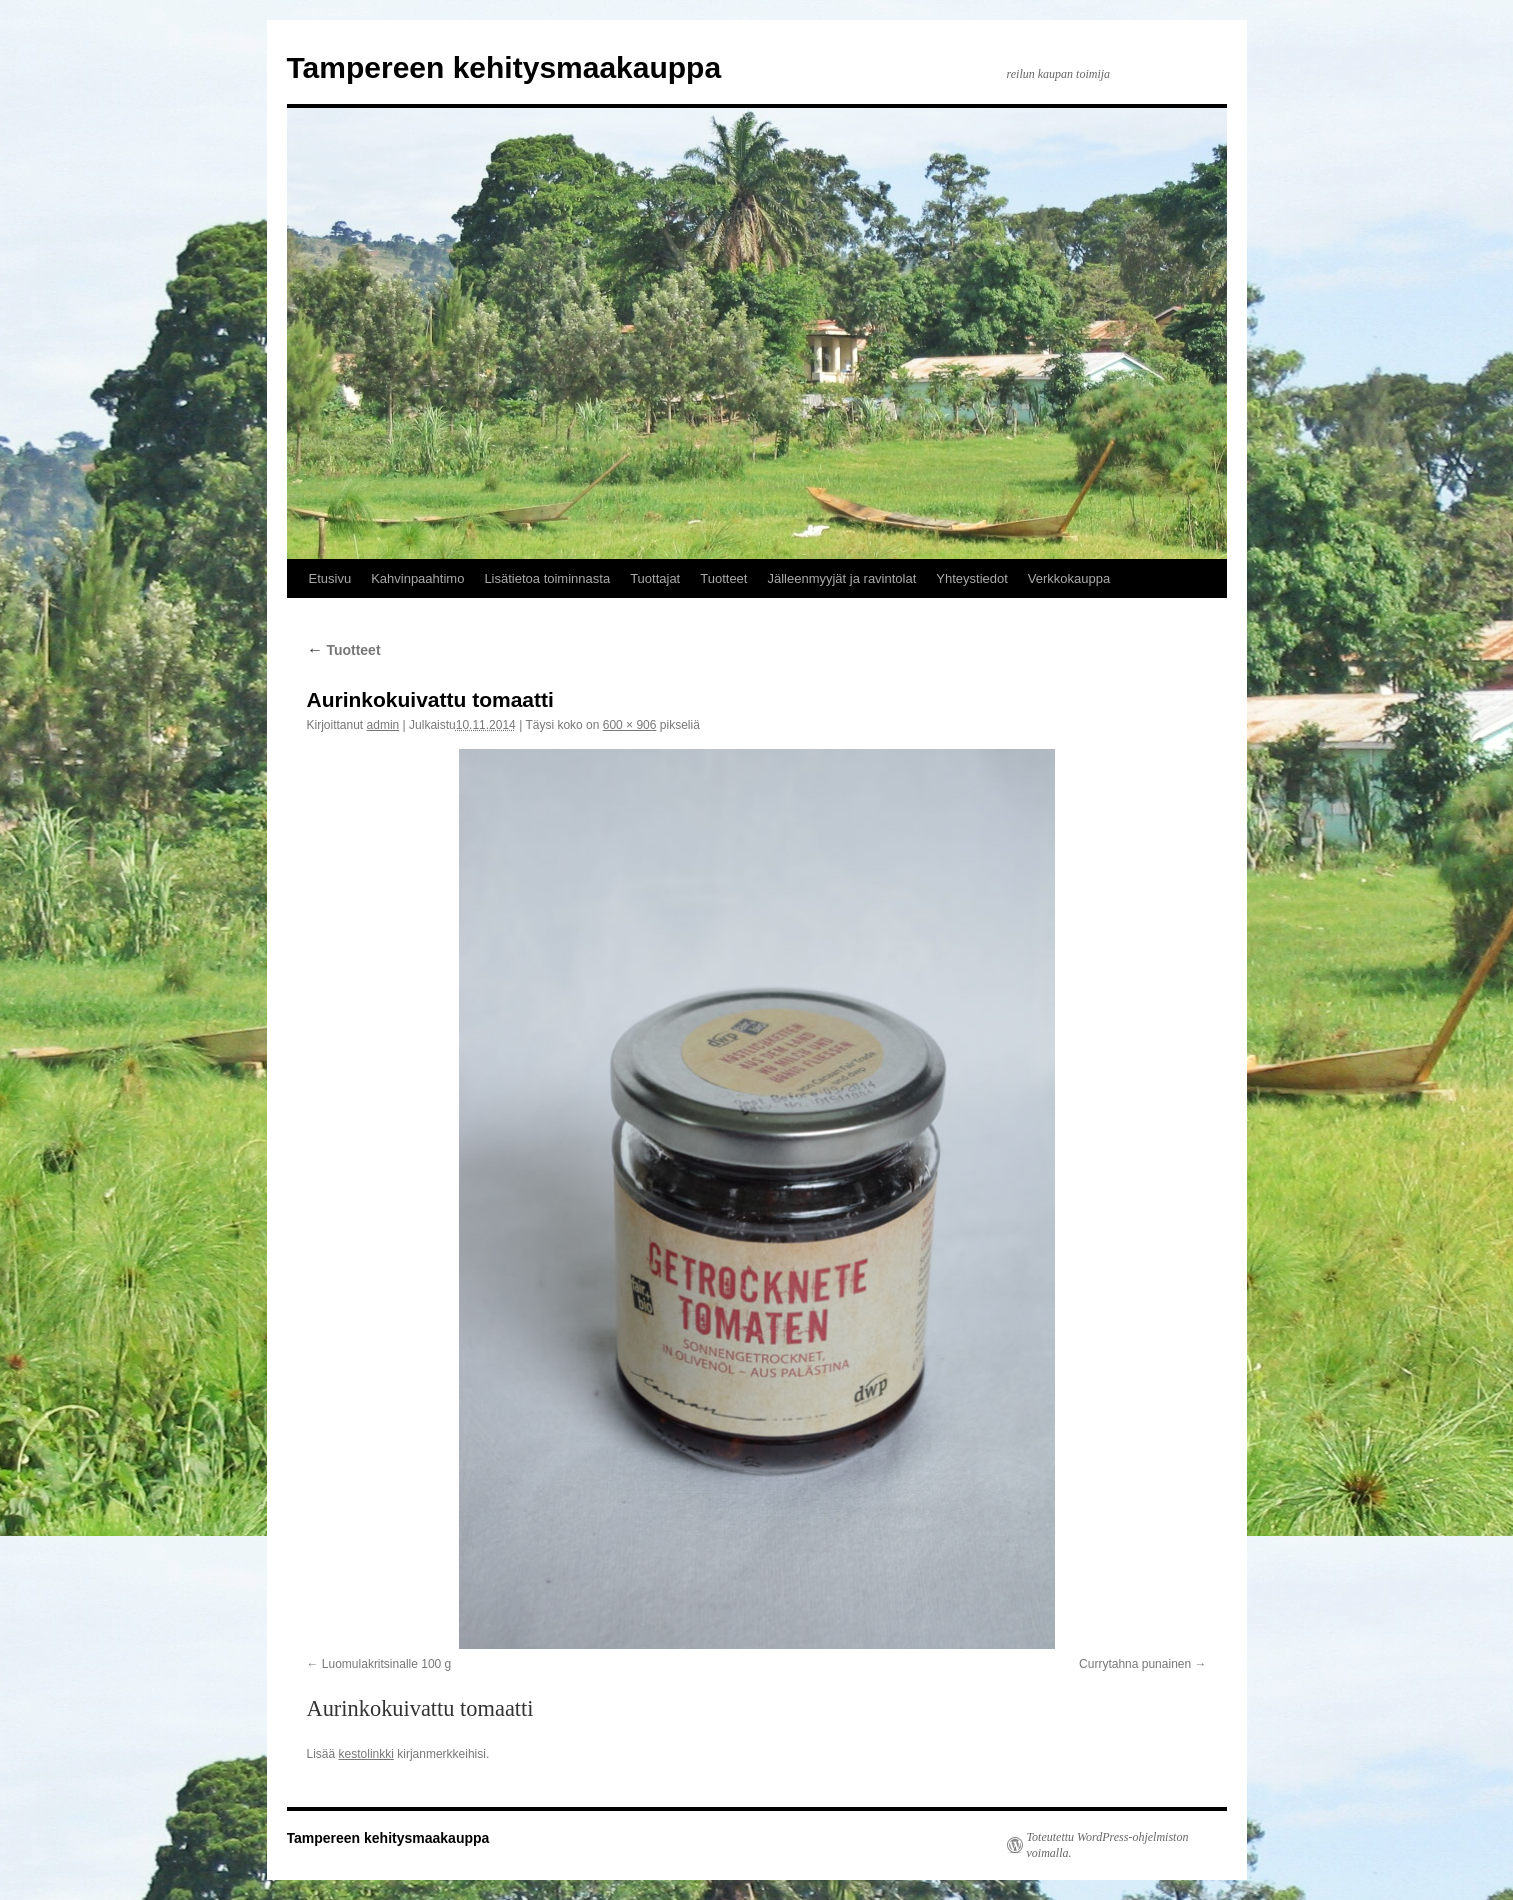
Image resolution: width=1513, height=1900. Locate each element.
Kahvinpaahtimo (417, 578)
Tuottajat (655, 578)
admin (383, 725)
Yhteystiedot (972, 578)
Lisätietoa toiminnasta (547, 578)
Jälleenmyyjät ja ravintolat (841, 578)
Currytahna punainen (1135, 1664)
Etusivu (330, 578)
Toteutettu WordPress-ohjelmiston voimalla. (1108, 1845)
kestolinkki (366, 1754)
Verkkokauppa (1069, 578)
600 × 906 (630, 725)
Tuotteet (723, 578)
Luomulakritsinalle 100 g (386, 1664)
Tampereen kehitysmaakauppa (504, 67)
